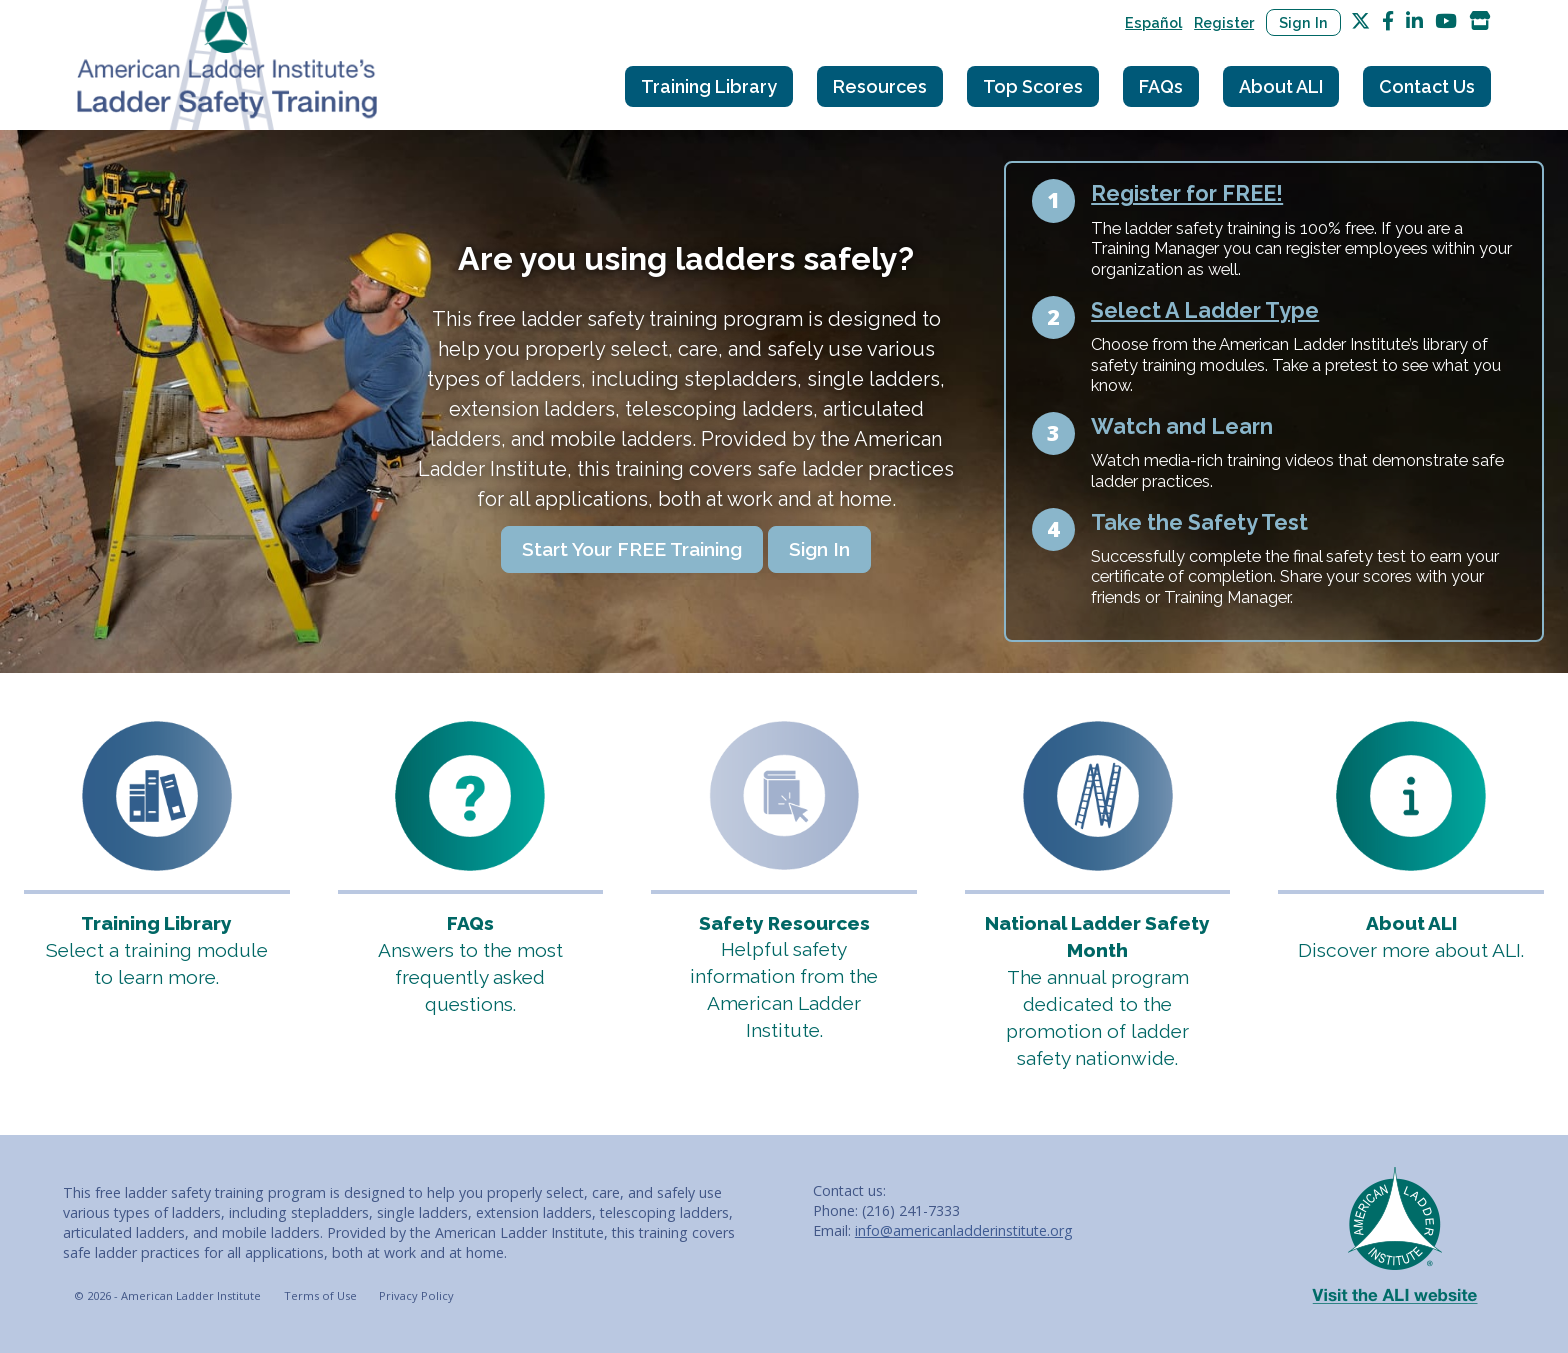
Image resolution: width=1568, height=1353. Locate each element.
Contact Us (1427, 86)
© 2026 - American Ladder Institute (167, 1295)
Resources (880, 86)
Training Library (709, 86)
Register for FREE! (1187, 193)
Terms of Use (320, 1295)
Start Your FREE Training (632, 549)
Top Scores (1033, 86)
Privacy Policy (416, 1295)
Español (1153, 22)
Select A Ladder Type (1205, 310)
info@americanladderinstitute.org (964, 1230)
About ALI (1281, 86)
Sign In (1303, 22)
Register (1224, 22)
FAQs (1161, 86)
